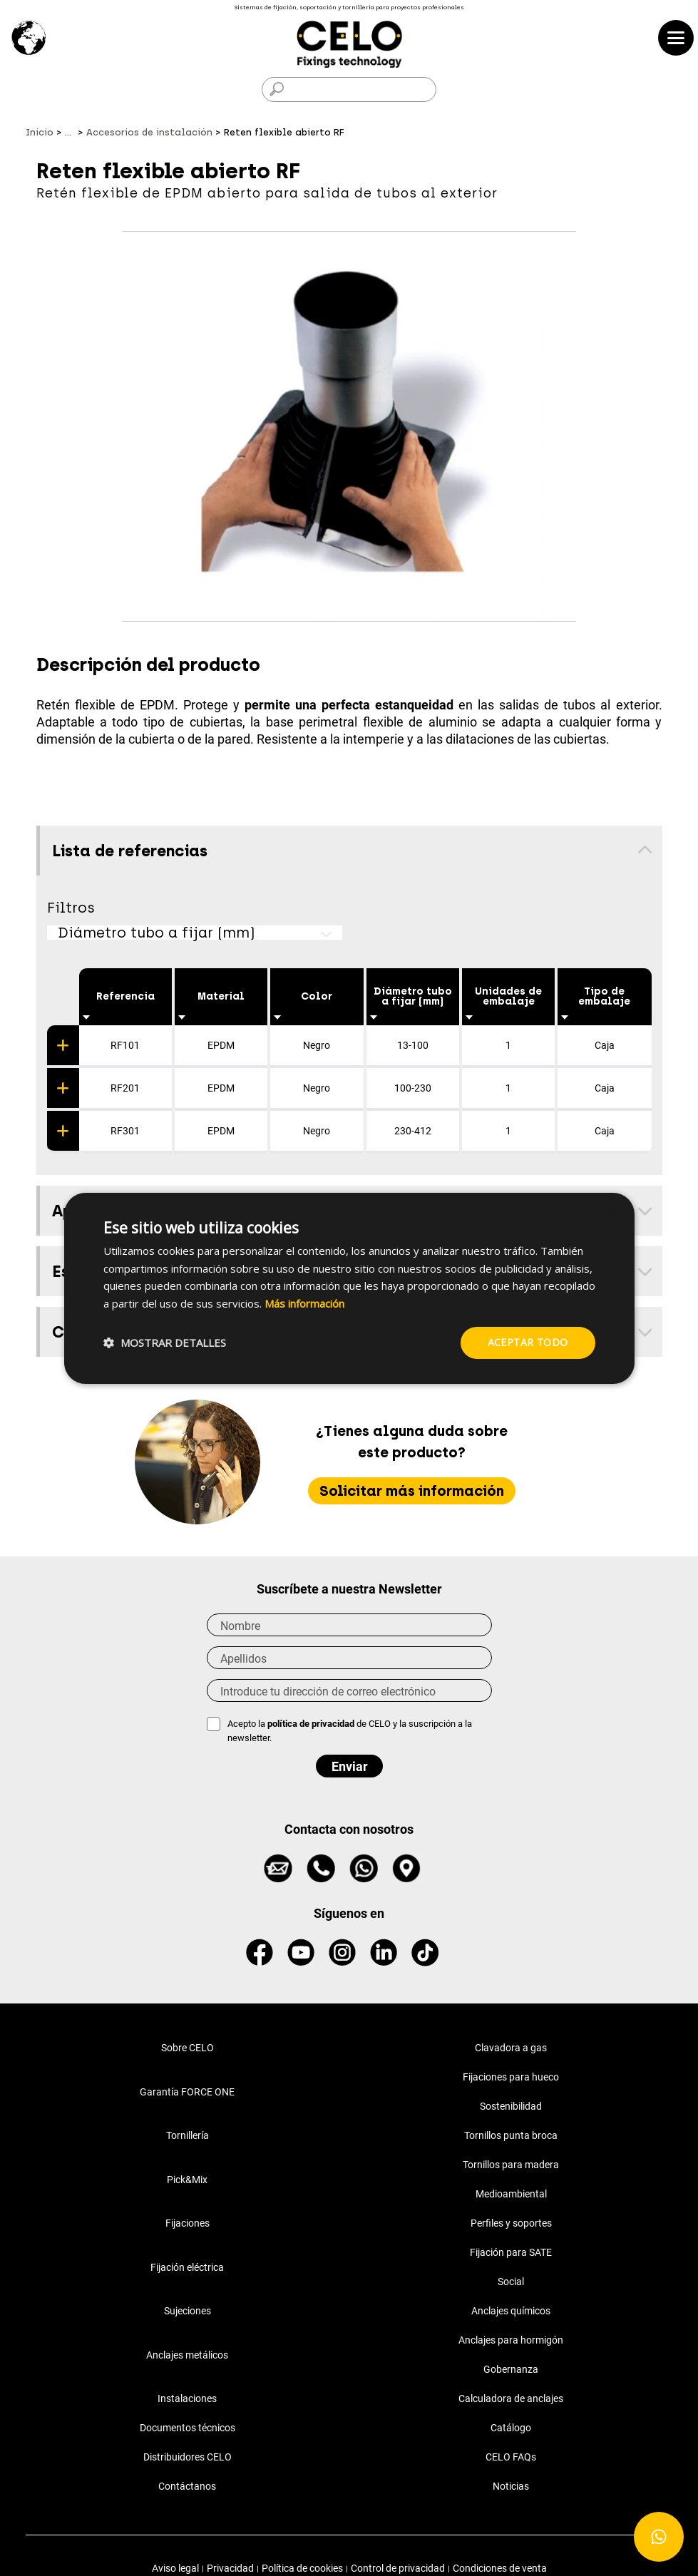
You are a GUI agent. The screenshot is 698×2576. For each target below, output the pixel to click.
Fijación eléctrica (187, 2267)
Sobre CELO (187, 2047)
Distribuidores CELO (187, 2457)
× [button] (611, 1209)
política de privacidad (311, 1723)
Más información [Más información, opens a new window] (304, 1303)
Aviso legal (175, 2568)
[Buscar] (349, 89)
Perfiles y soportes (511, 2223)
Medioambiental (511, 2194)
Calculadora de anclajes (510, 2398)
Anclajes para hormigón (510, 2340)
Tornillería (187, 2135)
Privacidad (230, 2568)
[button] (164, 1342)
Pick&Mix (187, 2179)
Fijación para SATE (511, 2252)
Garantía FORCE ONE (187, 2092)
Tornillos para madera (511, 2164)
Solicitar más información (411, 1490)
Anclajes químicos (510, 2310)
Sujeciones (187, 2310)
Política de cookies (302, 2568)
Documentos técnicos (187, 2427)
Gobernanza (510, 2369)
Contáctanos (187, 2486)
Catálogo (511, 2427)
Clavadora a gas (511, 2047)
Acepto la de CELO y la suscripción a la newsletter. (349, 1730)
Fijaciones (187, 2223)
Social (511, 2281)
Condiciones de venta (500, 2568)
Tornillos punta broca (511, 2135)
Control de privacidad (398, 2568)
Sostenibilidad (511, 2106)
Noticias (511, 2486)
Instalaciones (187, 2398)
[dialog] (349, 1287)
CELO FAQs (511, 2457)
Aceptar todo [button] (528, 1342)
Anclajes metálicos (187, 2355)
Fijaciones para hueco (511, 2077)
